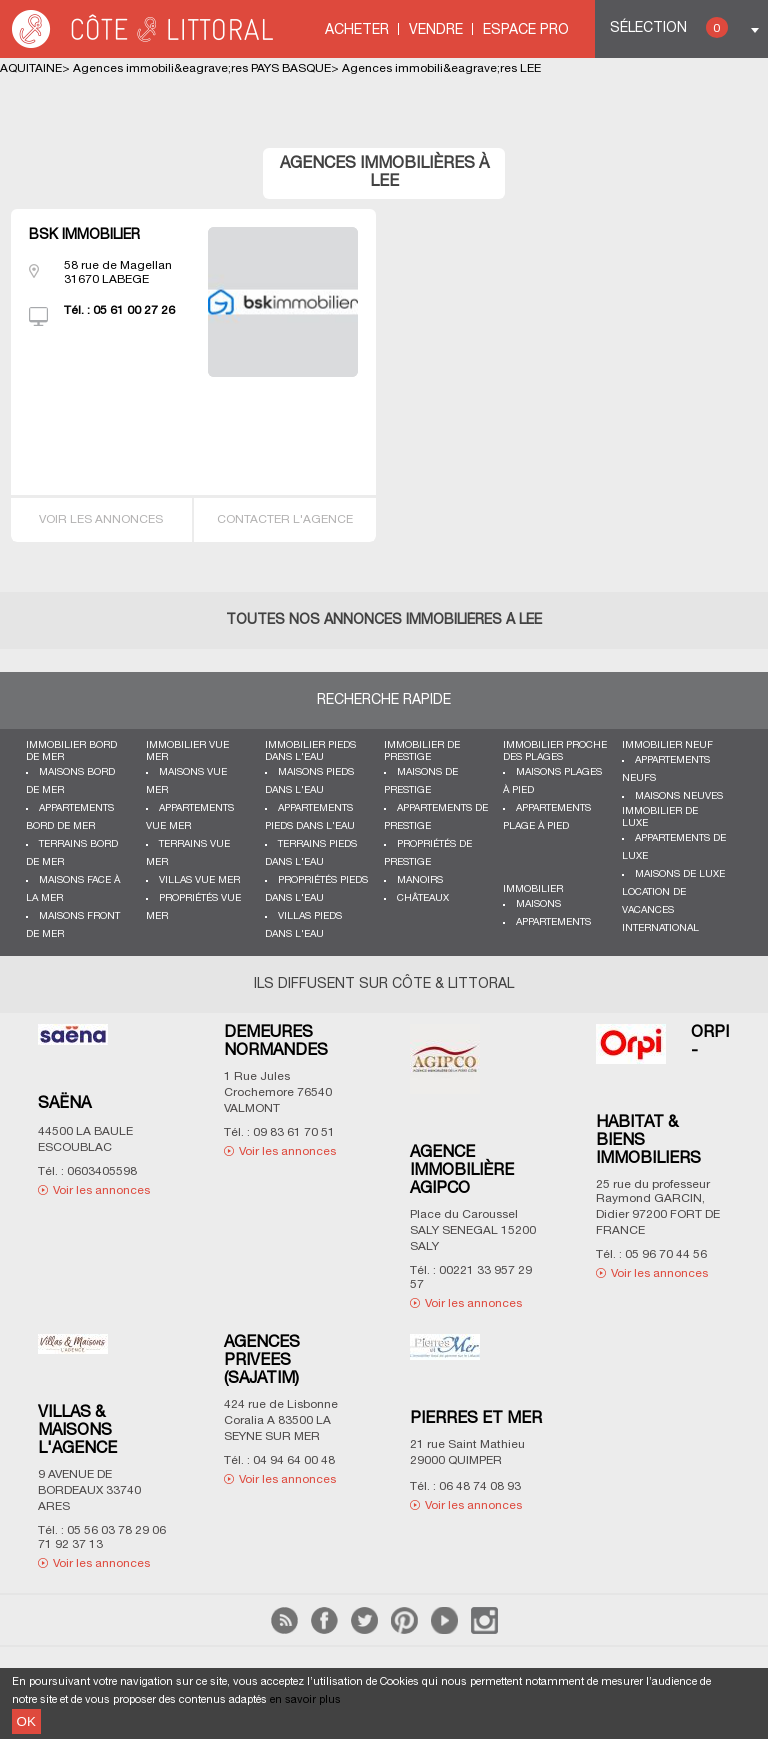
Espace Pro (526, 30)
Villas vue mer (199, 880)
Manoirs (420, 880)
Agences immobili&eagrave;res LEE (441, 68)
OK (26, 1721)
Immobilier (533, 889)
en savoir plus (305, 1700)
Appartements (553, 922)
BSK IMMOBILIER (84, 235)
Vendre (436, 30)
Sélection (669, 27)
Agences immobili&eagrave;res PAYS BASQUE (202, 68)
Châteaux (423, 898)
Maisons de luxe (680, 874)
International (660, 928)
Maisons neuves (679, 796)
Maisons (538, 904)
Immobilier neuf (667, 745)
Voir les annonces (101, 519)
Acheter (357, 30)
